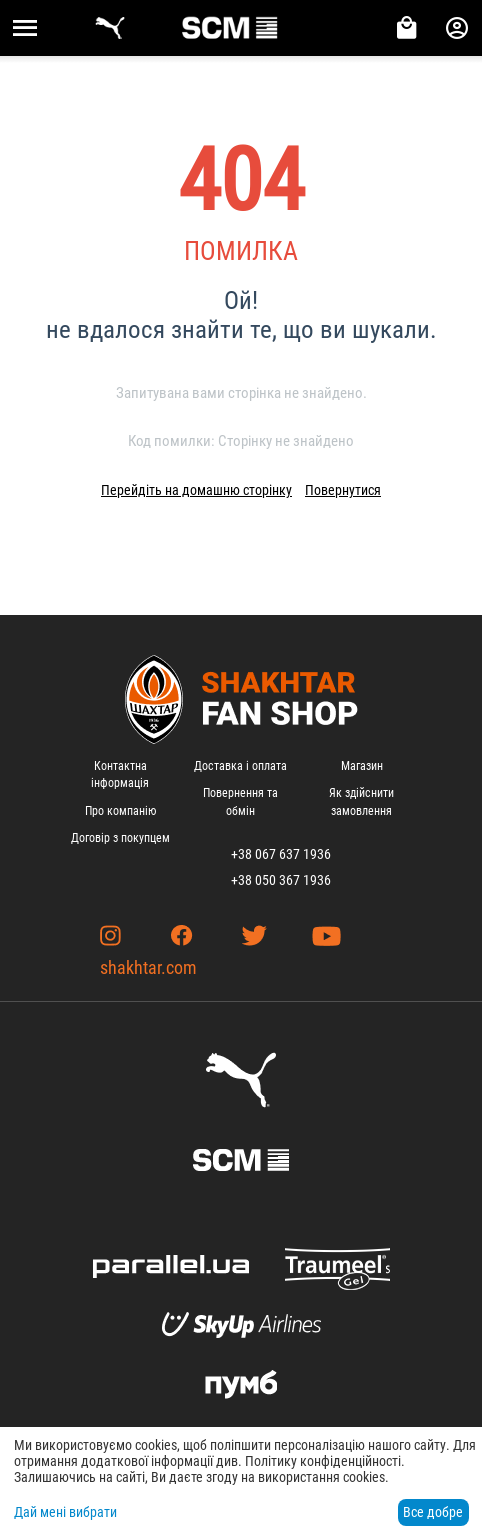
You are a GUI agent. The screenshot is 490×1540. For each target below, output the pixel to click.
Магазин (362, 766)
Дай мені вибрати (65, 1512)
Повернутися (343, 490)
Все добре (433, 1512)
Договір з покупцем (120, 838)
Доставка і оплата (240, 766)
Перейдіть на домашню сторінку (196, 490)
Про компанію (120, 811)
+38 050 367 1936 (281, 880)
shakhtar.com (148, 967)
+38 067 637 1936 (281, 854)
